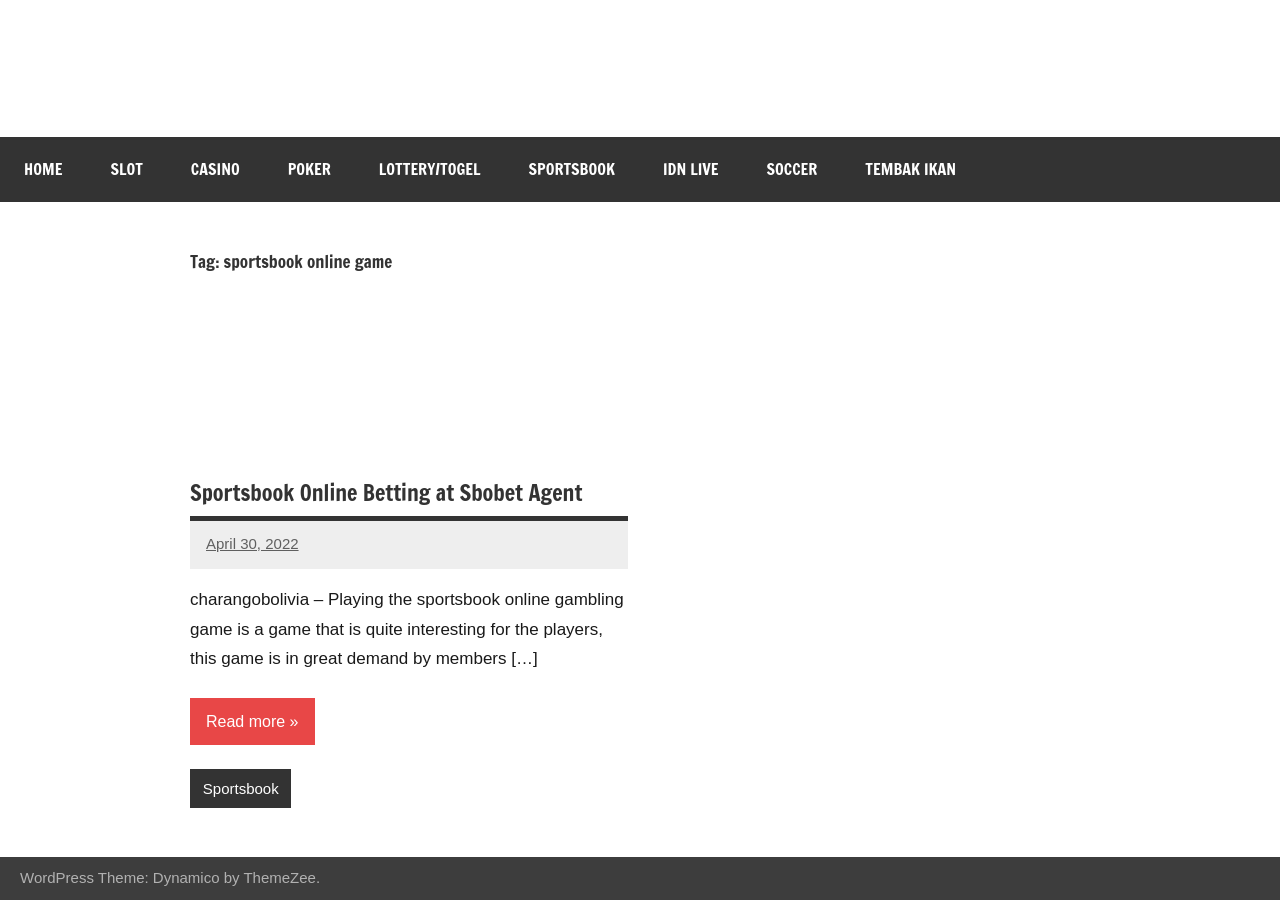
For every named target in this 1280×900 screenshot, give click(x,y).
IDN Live (691, 169)
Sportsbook (572, 169)
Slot (126, 169)
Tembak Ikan (910, 169)
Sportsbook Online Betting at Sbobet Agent (386, 492)
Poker (309, 169)
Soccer (792, 169)
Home (43, 169)
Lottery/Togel (430, 169)
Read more (245, 721)
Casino (215, 169)
